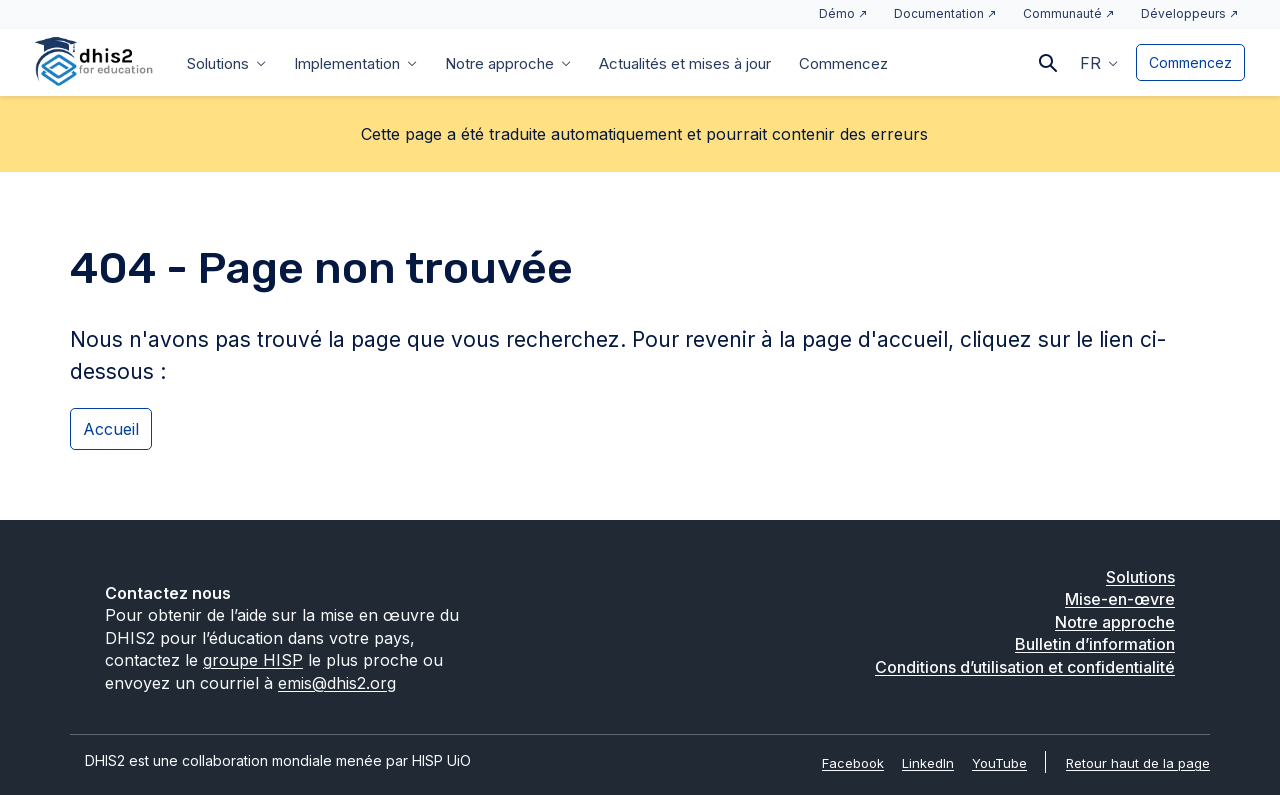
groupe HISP (253, 660)
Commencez (843, 63)
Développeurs (1183, 13)
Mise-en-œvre (1120, 599)
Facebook (853, 763)
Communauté (1062, 13)
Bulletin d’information (1095, 644)
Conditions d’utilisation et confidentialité (1025, 667)
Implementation (347, 63)
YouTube (999, 763)
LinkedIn (928, 763)
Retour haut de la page (1138, 763)
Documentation (939, 13)
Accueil (111, 429)
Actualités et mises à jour (685, 63)
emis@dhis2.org (337, 683)
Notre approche (499, 63)
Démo (837, 13)
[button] (1099, 62)
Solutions (218, 63)
